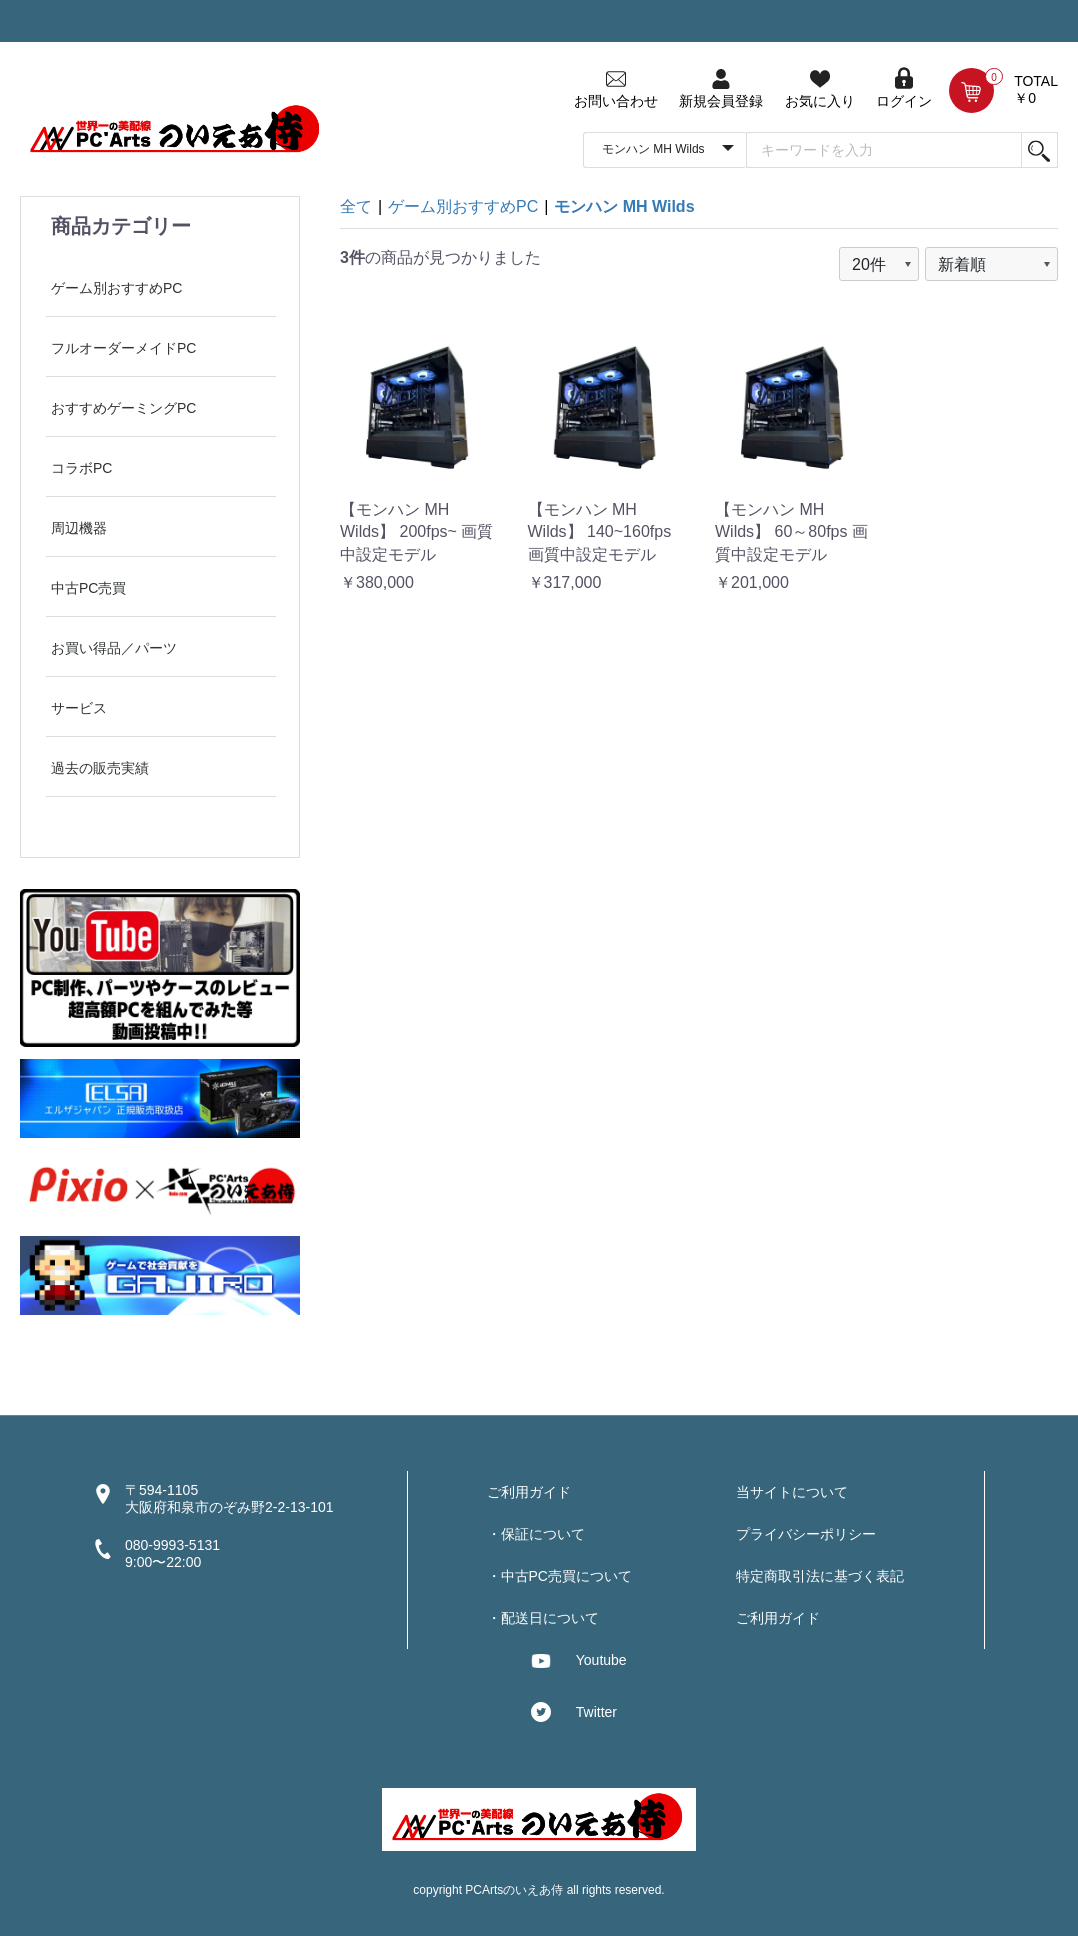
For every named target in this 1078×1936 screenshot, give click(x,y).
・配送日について (543, 1618)
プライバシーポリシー (806, 1534)
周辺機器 (79, 528)
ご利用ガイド (529, 1492)
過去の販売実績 (100, 768)
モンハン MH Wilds (624, 206)
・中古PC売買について (559, 1576)
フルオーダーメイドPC (123, 348)
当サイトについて (792, 1492)
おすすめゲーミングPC (123, 408)
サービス (79, 708)
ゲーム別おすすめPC (116, 288)
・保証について (536, 1534)
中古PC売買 (88, 588)
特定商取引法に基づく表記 (820, 1576)
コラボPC (81, 468)
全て (356, 206)
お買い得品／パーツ (114, 648)
